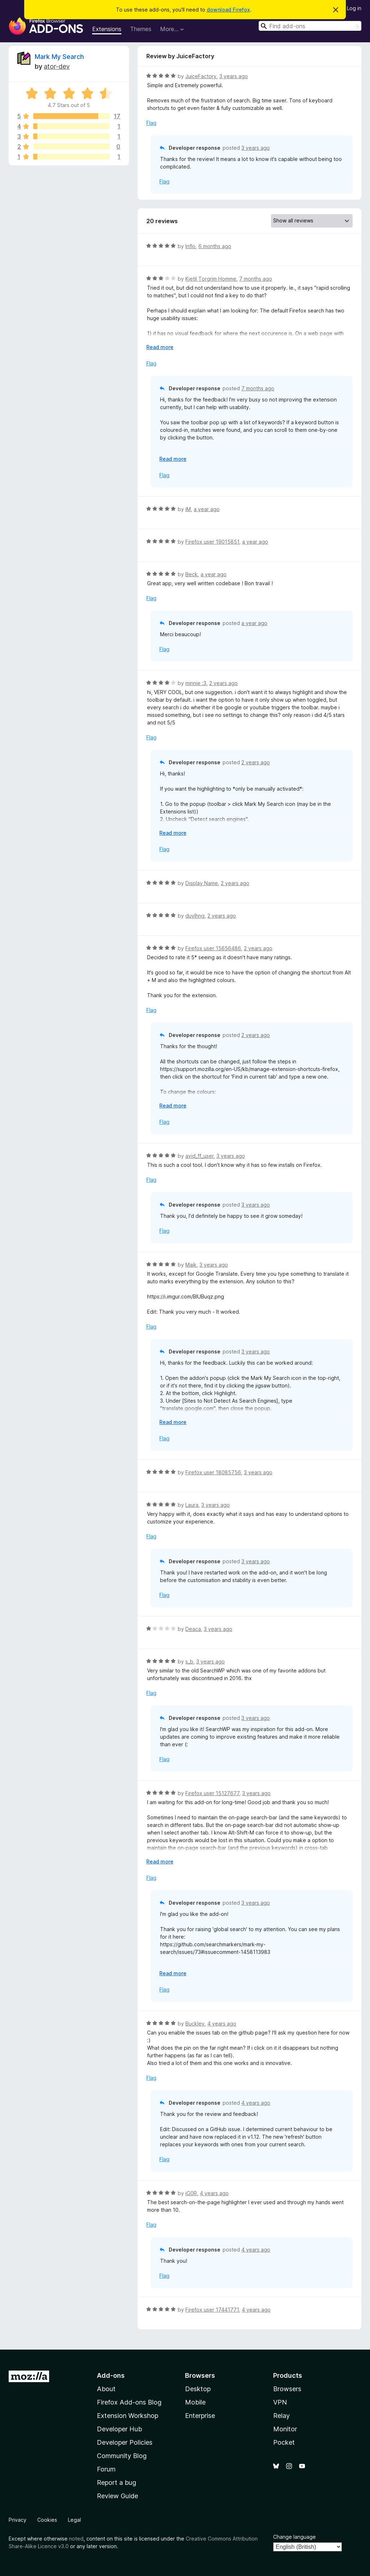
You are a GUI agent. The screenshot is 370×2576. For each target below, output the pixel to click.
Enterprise (200, 2415)
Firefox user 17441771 (212, 2310)
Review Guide (117, 2496)
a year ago (207, 509)
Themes (140, 29)
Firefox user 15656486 (213, 948)
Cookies (47, 2520)
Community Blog (122, 2456)
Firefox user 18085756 (213, 1472)
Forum (106, 2469)
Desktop (198, 2389)
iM (188, 509)
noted (76, 2538)
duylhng (195, 916)
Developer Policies (124, 2442)
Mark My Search (59, 56)
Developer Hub (119, 2429)
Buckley (195, 2023)
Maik (191, 1265)
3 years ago (233, 76)
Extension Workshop (127, 2415)
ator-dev (57, 66)
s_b (189, 1661)
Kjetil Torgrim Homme (210, 279)
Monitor (285, 2429)
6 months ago (214, 246)
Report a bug (116, 2482)
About (106, 2389)
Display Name (201, 883)
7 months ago (255, 279)
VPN (280, 2402)
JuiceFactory (200, 76)
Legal (74, 2520)
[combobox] (310, 26)
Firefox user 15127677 (212, 1793)
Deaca (193, 1629)
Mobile (195, 2402)
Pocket (284, 2442)
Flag (151, 123)
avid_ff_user (199, 1156)
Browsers (287, 2389)
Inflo (190, 246)
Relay (281, 2415)
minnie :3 (195, 683)
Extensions (106, 29)
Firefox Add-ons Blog (129, 2402)
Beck (191, 574)
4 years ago (221, 2023)
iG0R (191, 2193)
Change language (294, 2537)
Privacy (17, 2520)
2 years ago (223, 683)
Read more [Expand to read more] (159, 347)
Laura (191, 1505)
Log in (354, 8)
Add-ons (111, 2375)
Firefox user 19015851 (212, 542)
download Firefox (228, 10)
